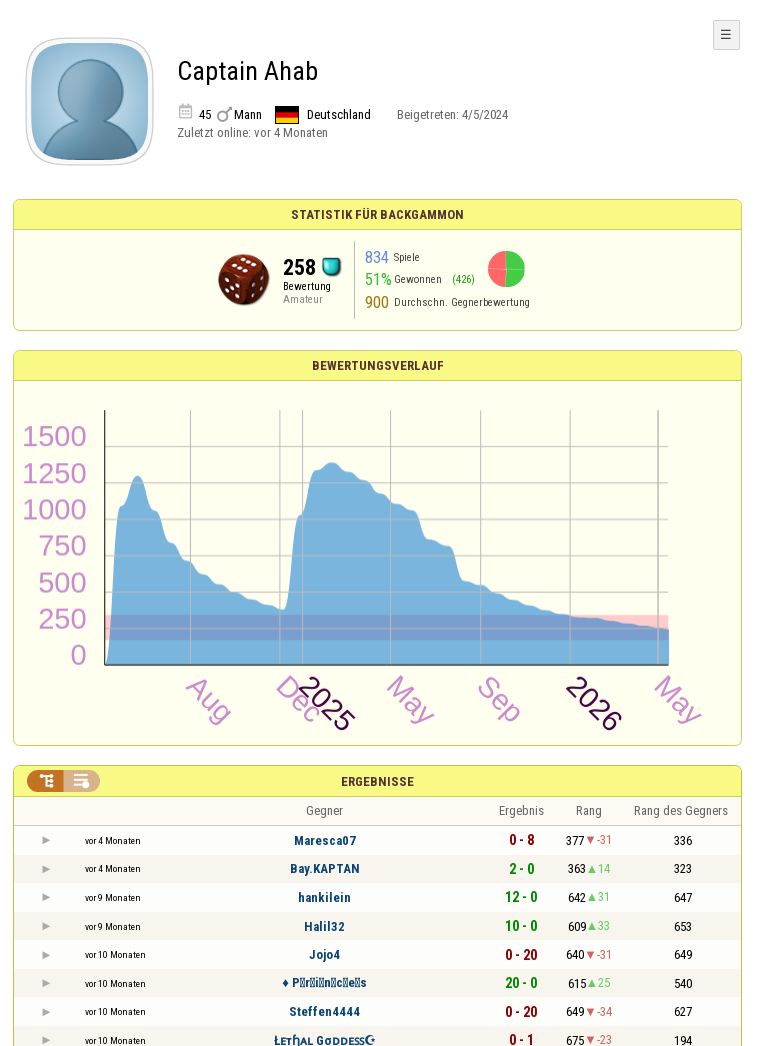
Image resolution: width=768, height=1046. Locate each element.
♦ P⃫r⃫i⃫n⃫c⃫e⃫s (324, 982)
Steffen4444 (324, 1011)
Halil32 (324, 926)
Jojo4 (324, 954)
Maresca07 (325, 840)
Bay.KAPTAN (325, 868)
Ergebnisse (377, 781)
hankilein (324, 897)
